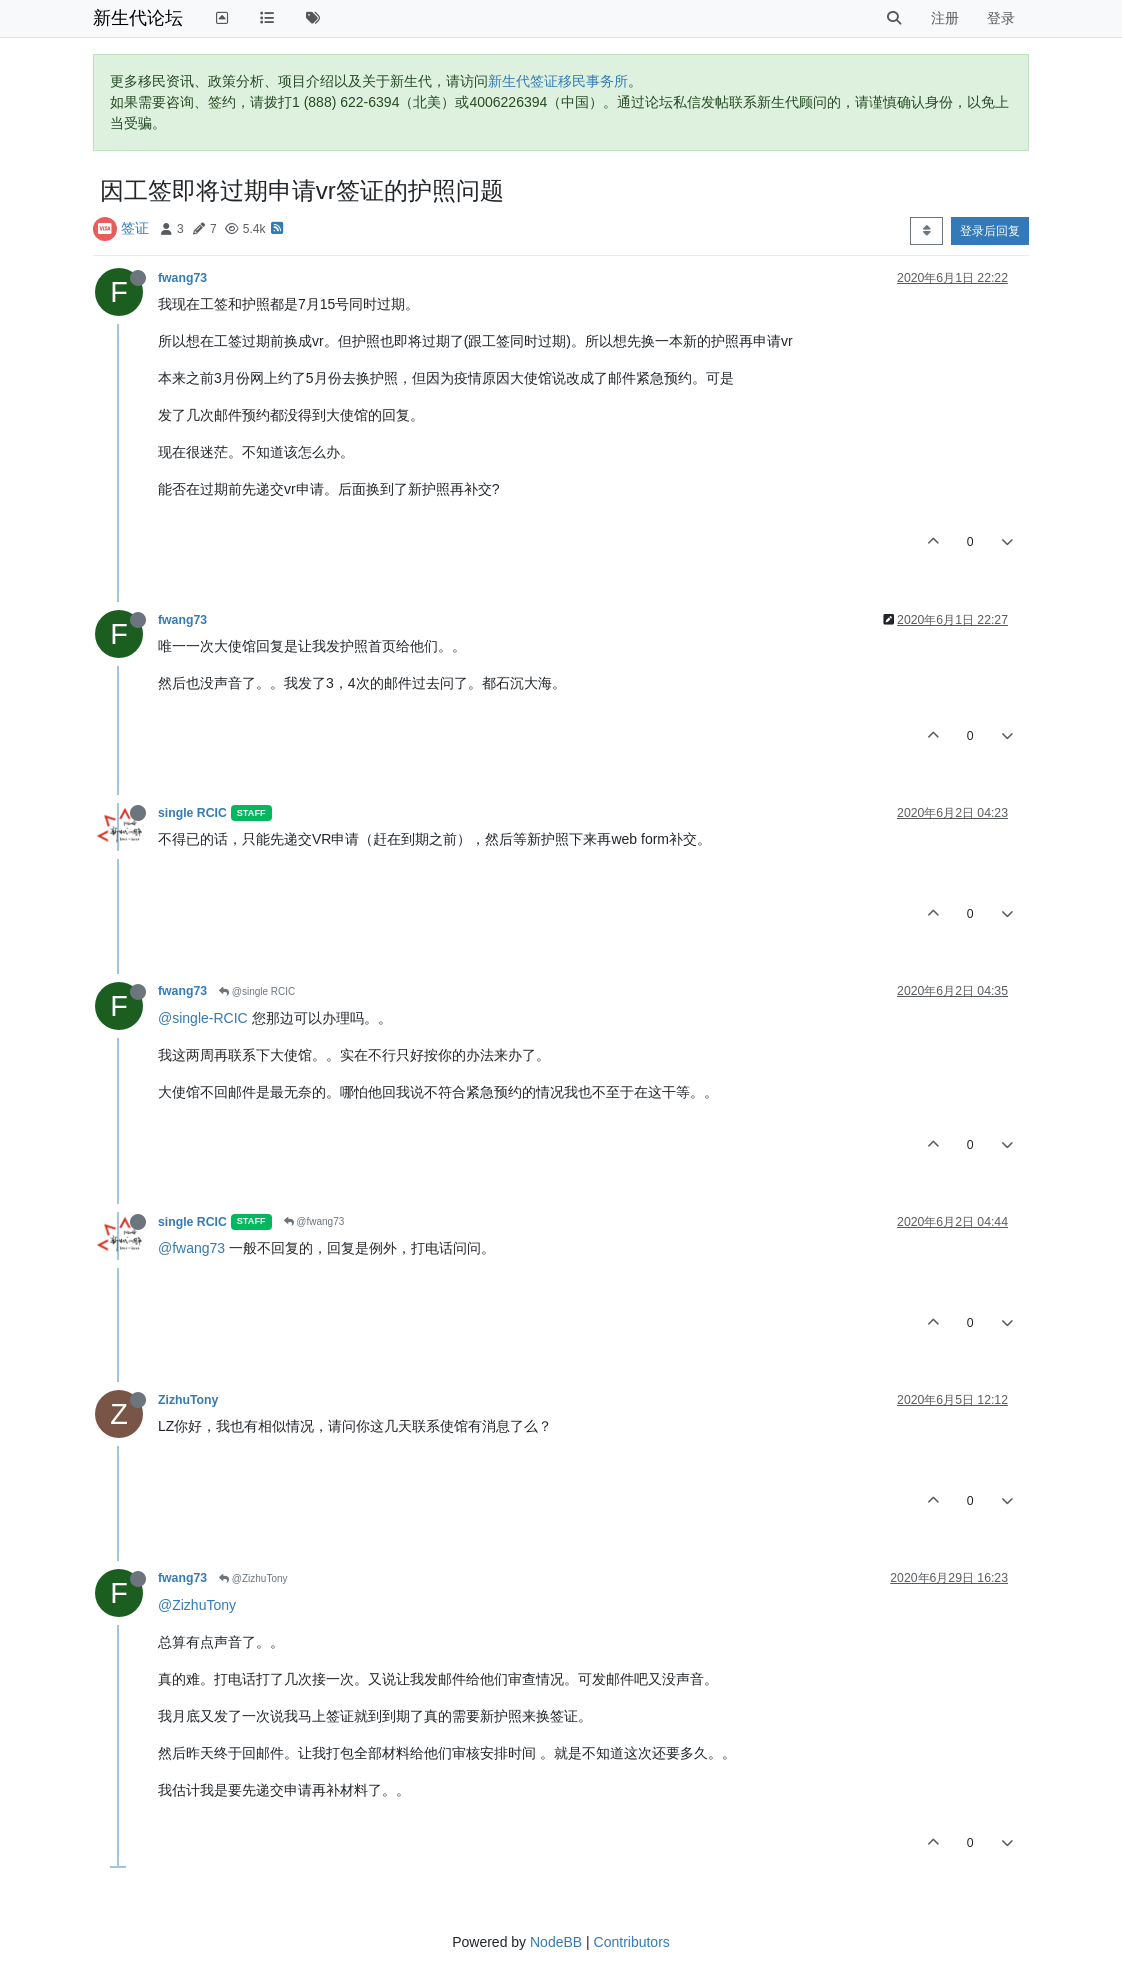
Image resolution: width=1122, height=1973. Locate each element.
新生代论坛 (138, 18)
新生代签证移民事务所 (558, 81)
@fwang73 (314, 1221)
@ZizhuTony (253, 1578)
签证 (135, 228)
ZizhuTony (188, 1400)
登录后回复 (990, 231)
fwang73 (182, 278)
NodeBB (556, 1942)
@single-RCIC (203, 1018)
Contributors (632, 1942)
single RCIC (192, 813)
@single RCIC (257, 991)
